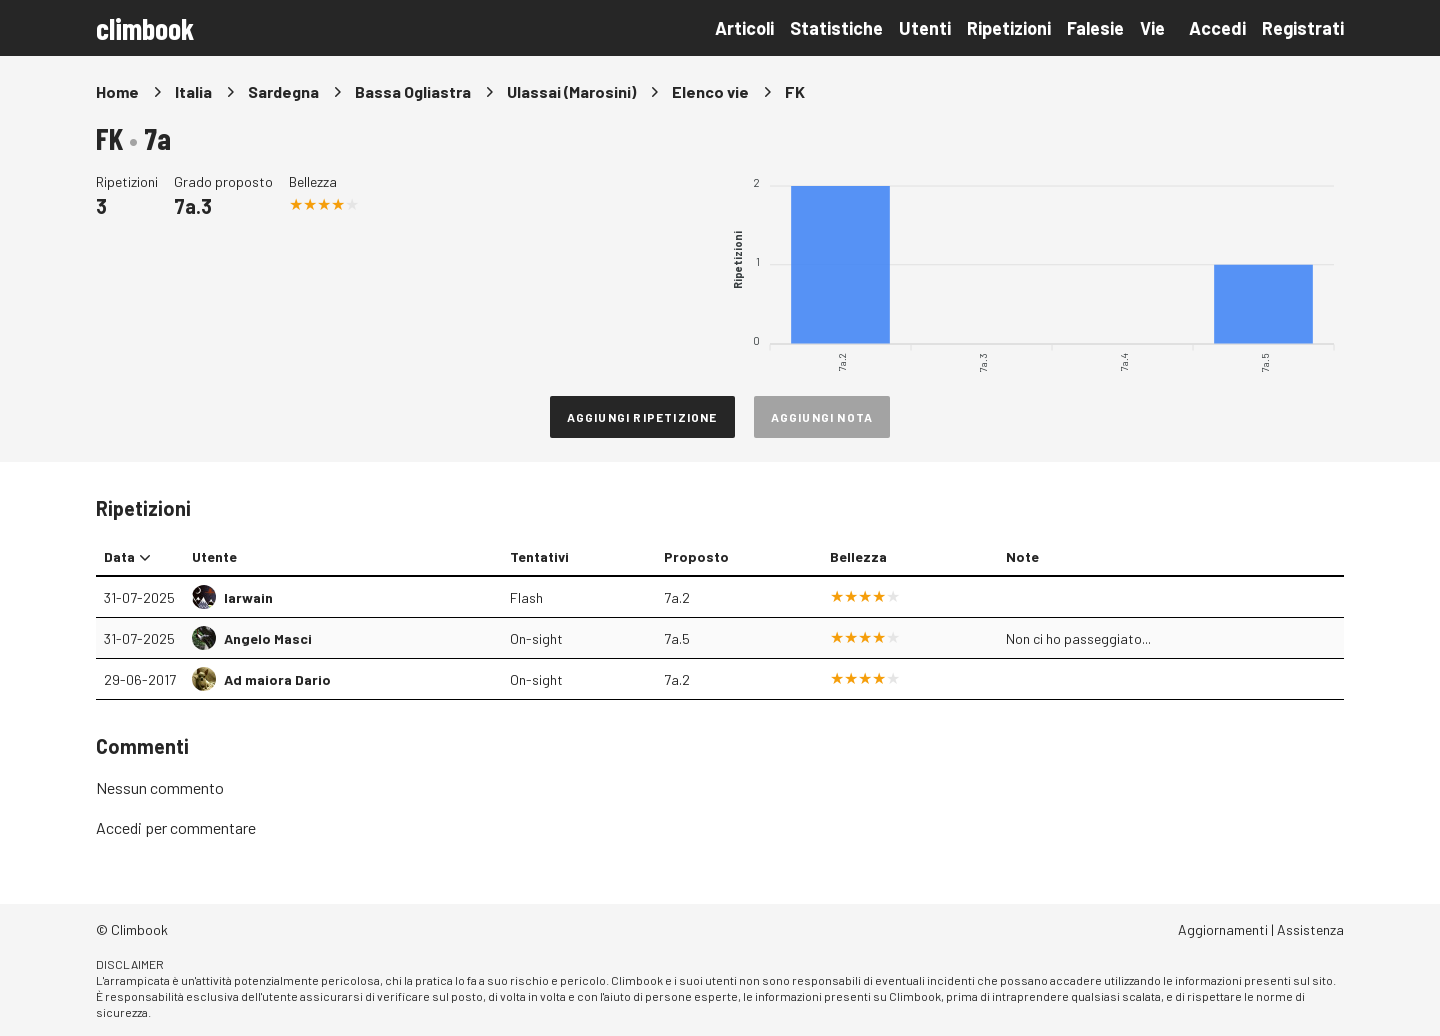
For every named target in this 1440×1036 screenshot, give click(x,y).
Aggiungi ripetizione (642, 417)
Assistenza (1310, 929)
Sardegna (283, 91)
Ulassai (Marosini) (571, 91)
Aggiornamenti (1223, 929)
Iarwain (248, 597)
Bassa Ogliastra (413, 91)
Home (117, 91)
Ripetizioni (1009, 28)
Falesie (1095, 28)
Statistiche (836, 28)
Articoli (744, 28)
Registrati (1303, 28)
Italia (193, 91)
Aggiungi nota (822, 417)
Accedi (1217, 28)
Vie (1152, 28)
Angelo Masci (268, 638)
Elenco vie (710, 91)
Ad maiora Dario (277, 679)
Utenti (925, 28)
